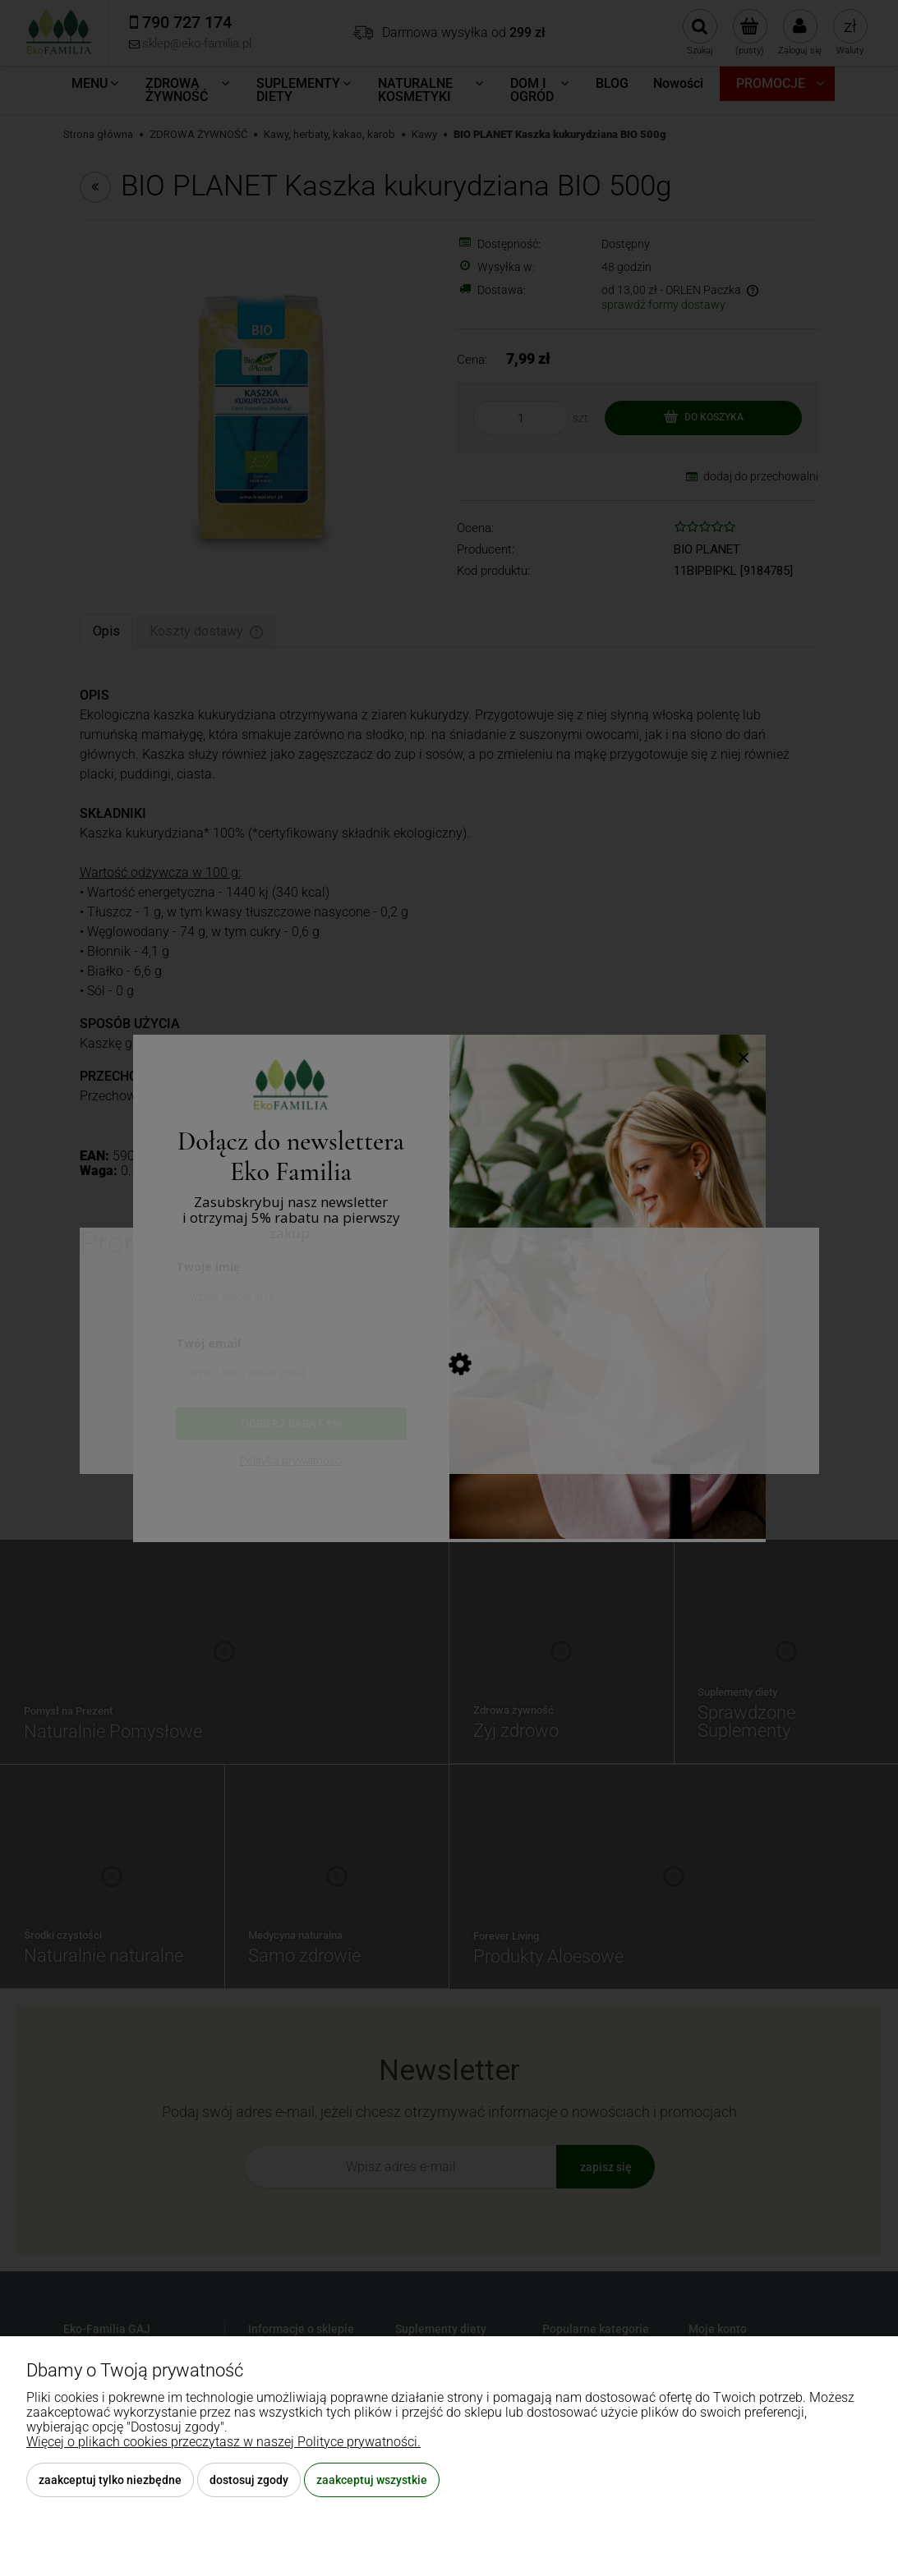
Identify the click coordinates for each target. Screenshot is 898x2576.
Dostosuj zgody (249, 2479)
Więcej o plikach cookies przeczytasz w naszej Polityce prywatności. (223, 2442)
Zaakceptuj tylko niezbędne (110, 2479)
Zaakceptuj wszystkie (371, 2479)
